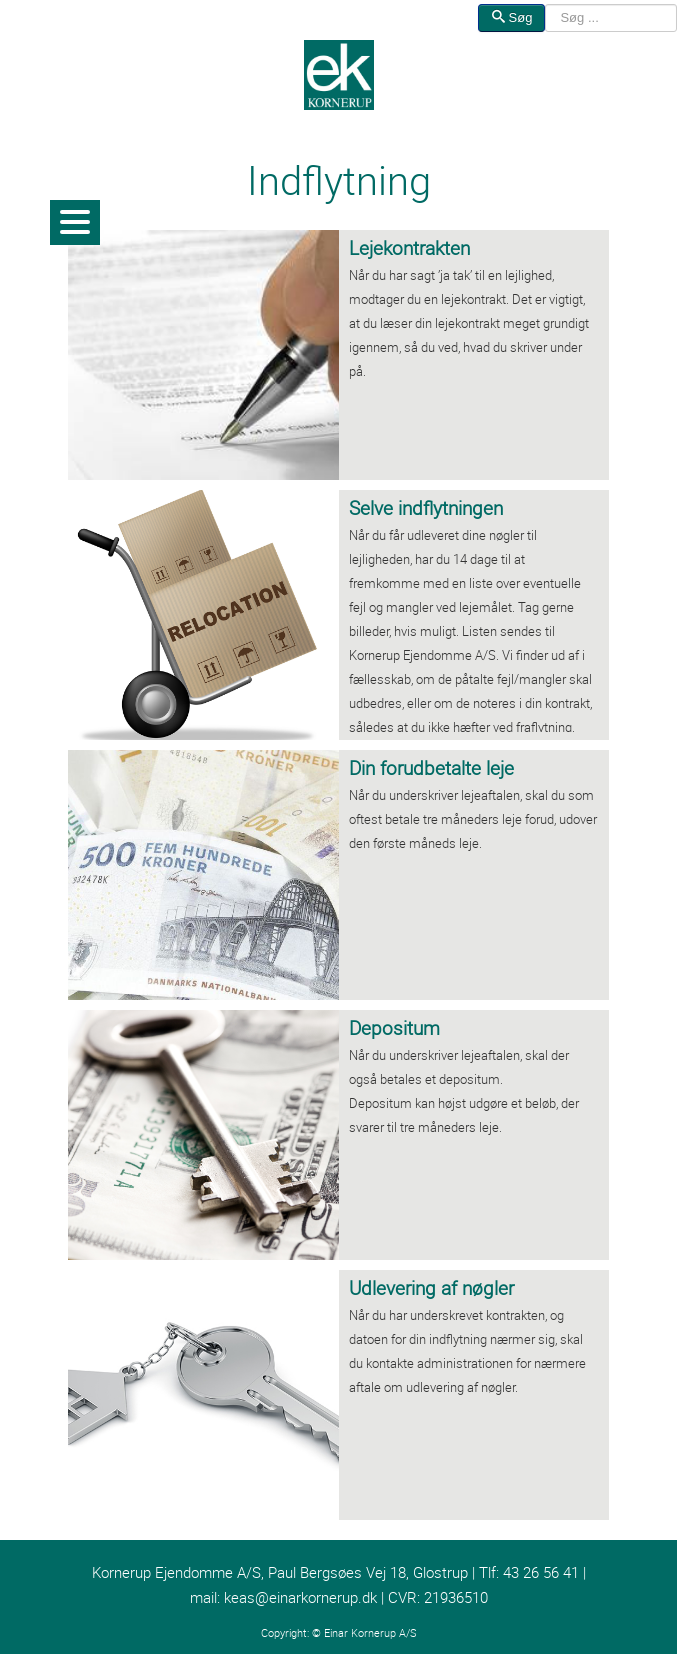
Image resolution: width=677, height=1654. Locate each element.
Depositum (394, 1028)
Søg (511, 17)
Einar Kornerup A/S (370, 1633)
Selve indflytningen (426, 508)
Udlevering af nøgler (431, 1288)
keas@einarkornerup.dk (300, 1597)
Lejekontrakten (409, 248)
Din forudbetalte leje (431, 768)
